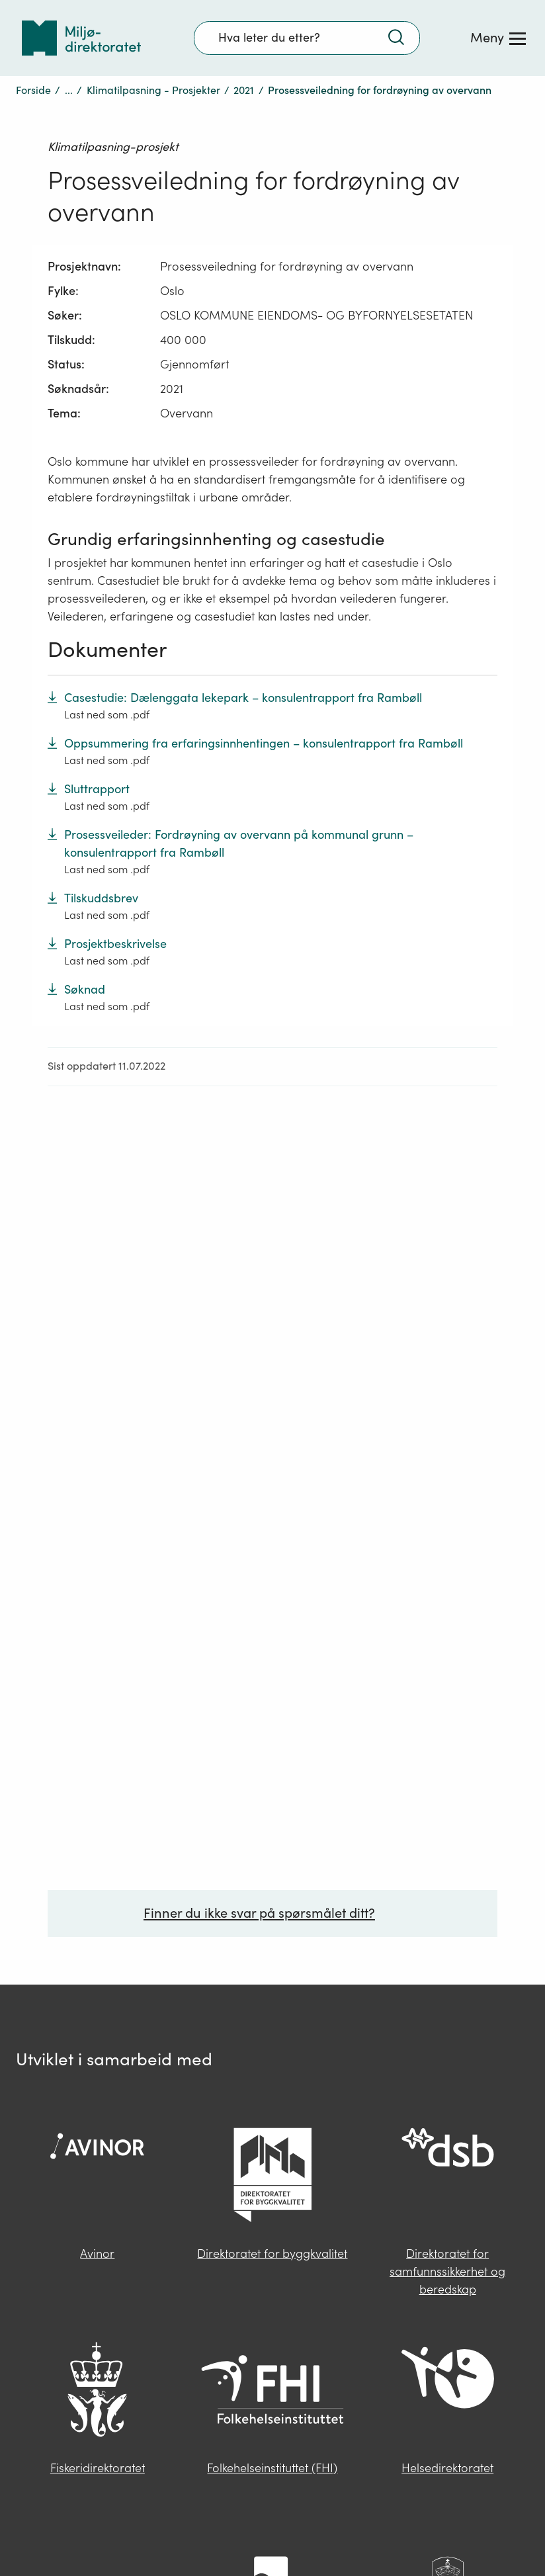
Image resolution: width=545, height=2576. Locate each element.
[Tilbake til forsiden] (81, 38)
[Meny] (498, 37)
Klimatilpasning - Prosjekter (153, 90)
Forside (33, 90)
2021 (243, 90)
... (69, 90)
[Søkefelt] (307, 37)
